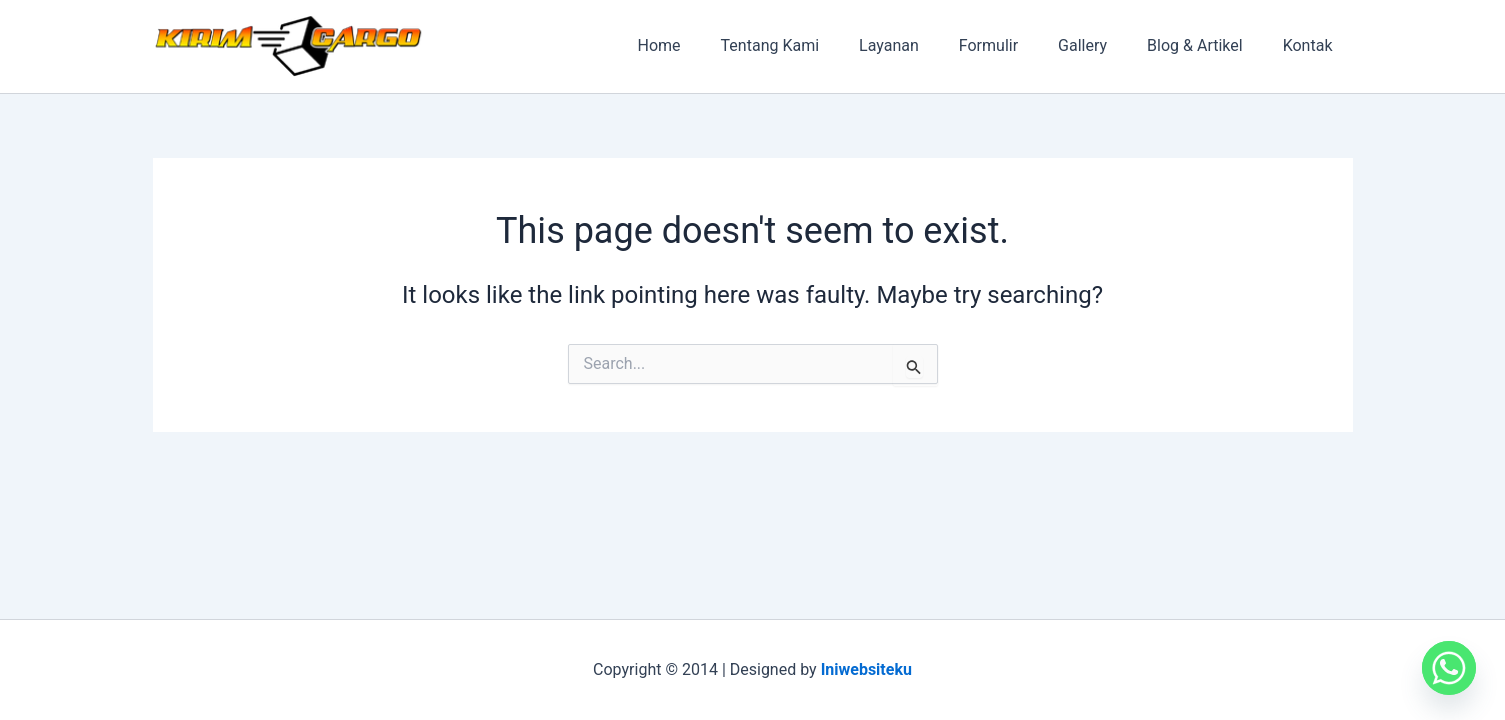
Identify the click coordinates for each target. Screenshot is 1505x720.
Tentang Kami (814, 45)
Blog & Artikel (1207, 45)
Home (711, 45)
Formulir (1016, 45)
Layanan (925, 45)
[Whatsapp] (1449, 668)
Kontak (1312, 45)
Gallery (1102, 45)
